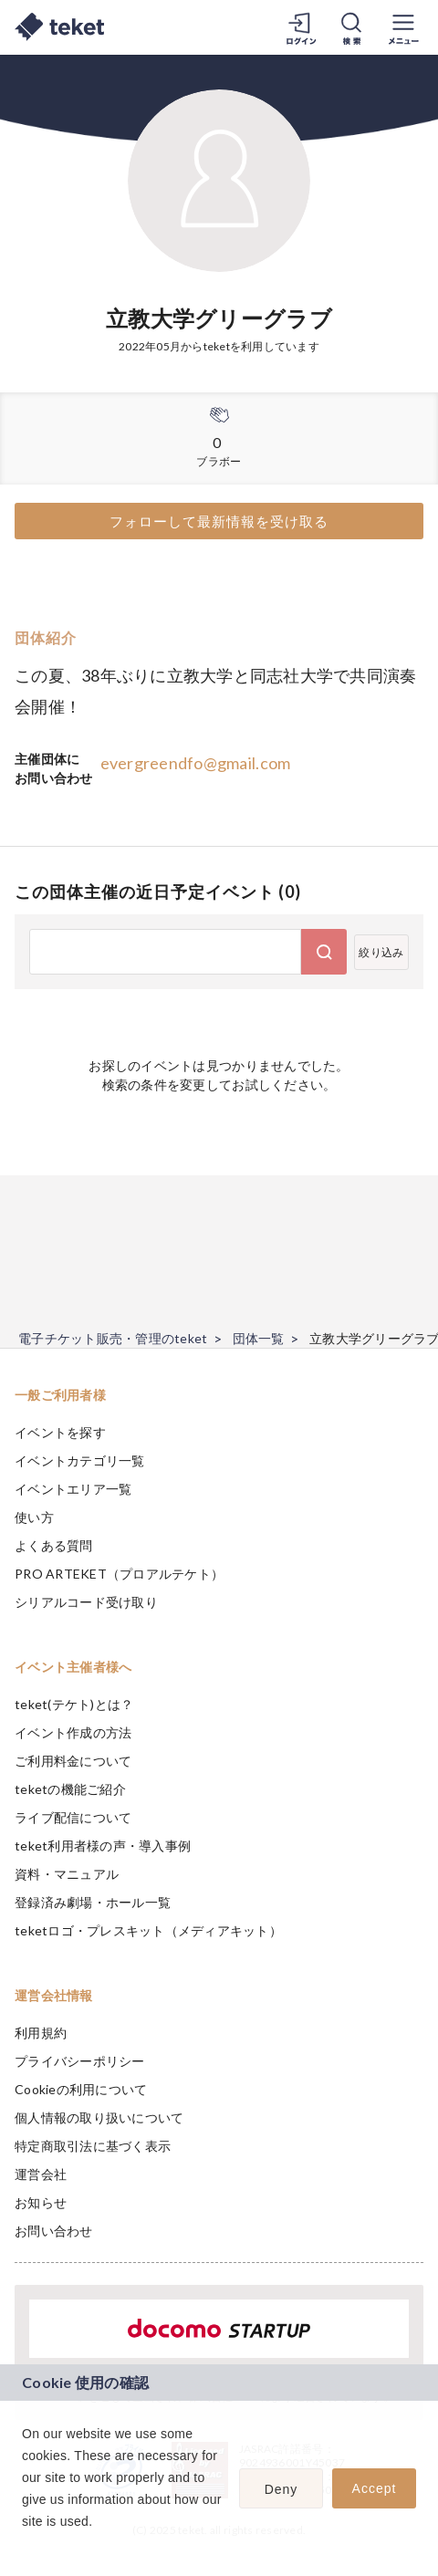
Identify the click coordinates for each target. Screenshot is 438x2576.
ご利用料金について (73, 1760)
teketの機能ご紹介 (70, 1789)
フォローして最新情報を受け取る (219, 521)
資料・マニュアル (67, 1874)
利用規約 (41, 2032)
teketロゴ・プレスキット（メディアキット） (148, 1930)
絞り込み (381, 952)
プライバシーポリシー (80, 2061)
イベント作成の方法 (73, 1732)
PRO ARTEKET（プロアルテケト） (119, 1573)
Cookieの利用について (81, 2089)
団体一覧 (259, 1338)
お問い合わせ (54, 2230)
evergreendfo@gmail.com (195, 763)
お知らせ (41, 2202)
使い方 (34, 1517)
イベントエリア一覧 (73, 1489)
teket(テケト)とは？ (74, 1704)
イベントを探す (60, 1432)
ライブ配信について (73, 1817)
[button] (24, 2545)
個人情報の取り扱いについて (99, 2117)
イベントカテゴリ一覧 (80, 1460)
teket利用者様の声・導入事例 (103, 1845)
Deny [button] (281, 2489)
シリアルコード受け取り (86, 1602)
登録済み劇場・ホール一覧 (93, 1902)
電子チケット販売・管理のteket (112, 1338)
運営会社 (41, 2174)
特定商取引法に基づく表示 (93, 2146)
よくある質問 (54, 1545)
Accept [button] (374, 2488)
